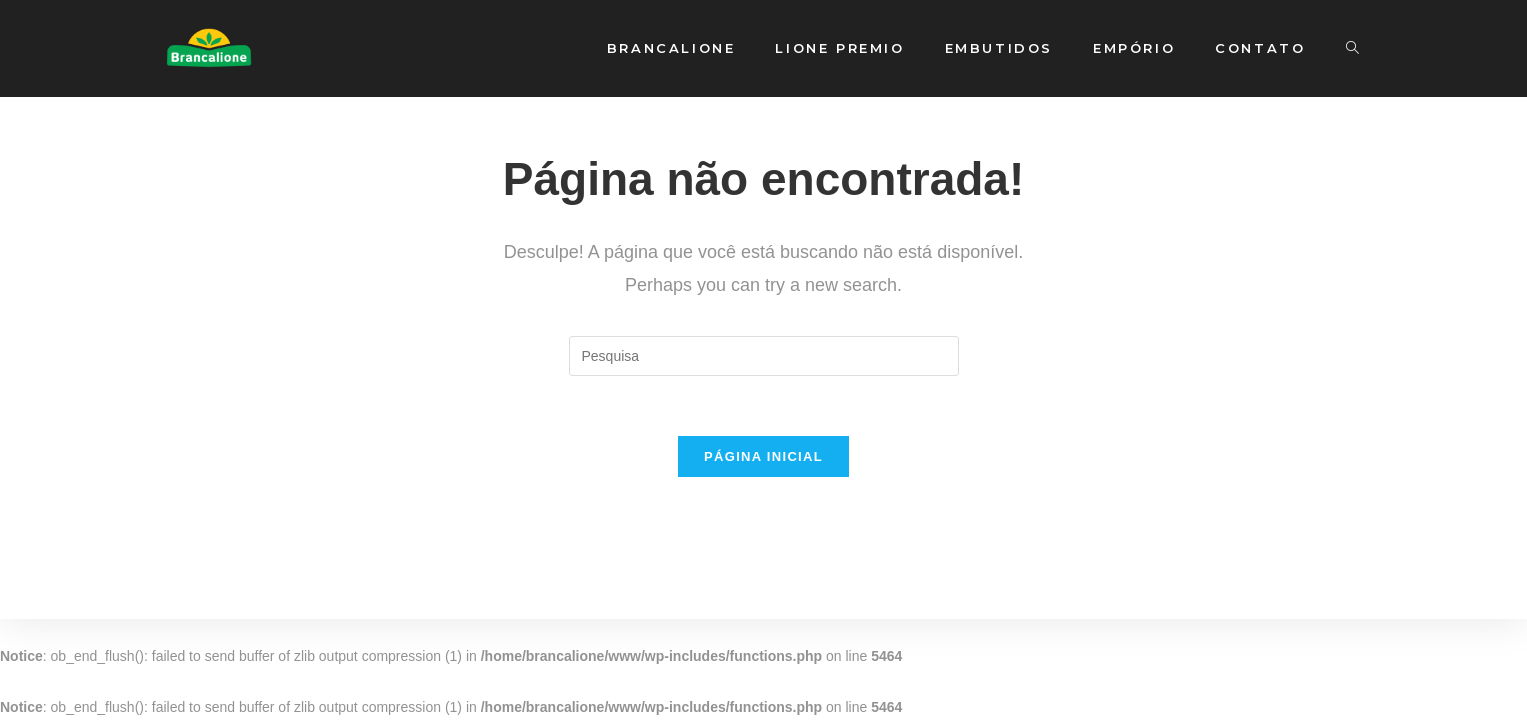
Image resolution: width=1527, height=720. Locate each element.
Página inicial (763, 456)
